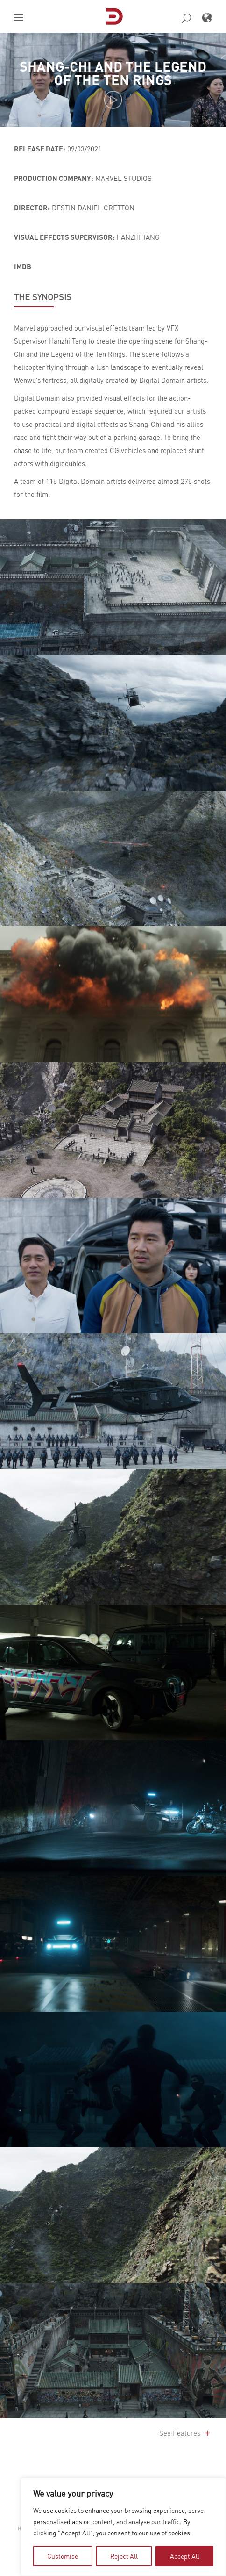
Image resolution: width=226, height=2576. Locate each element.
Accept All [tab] (184, 2556)
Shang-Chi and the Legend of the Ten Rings (113, 72)
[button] (18, 17)
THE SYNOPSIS (42, 297)
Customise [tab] (62, 2556)
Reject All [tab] (124, 2556)
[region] (123, 2527)
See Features (185, 2433)
